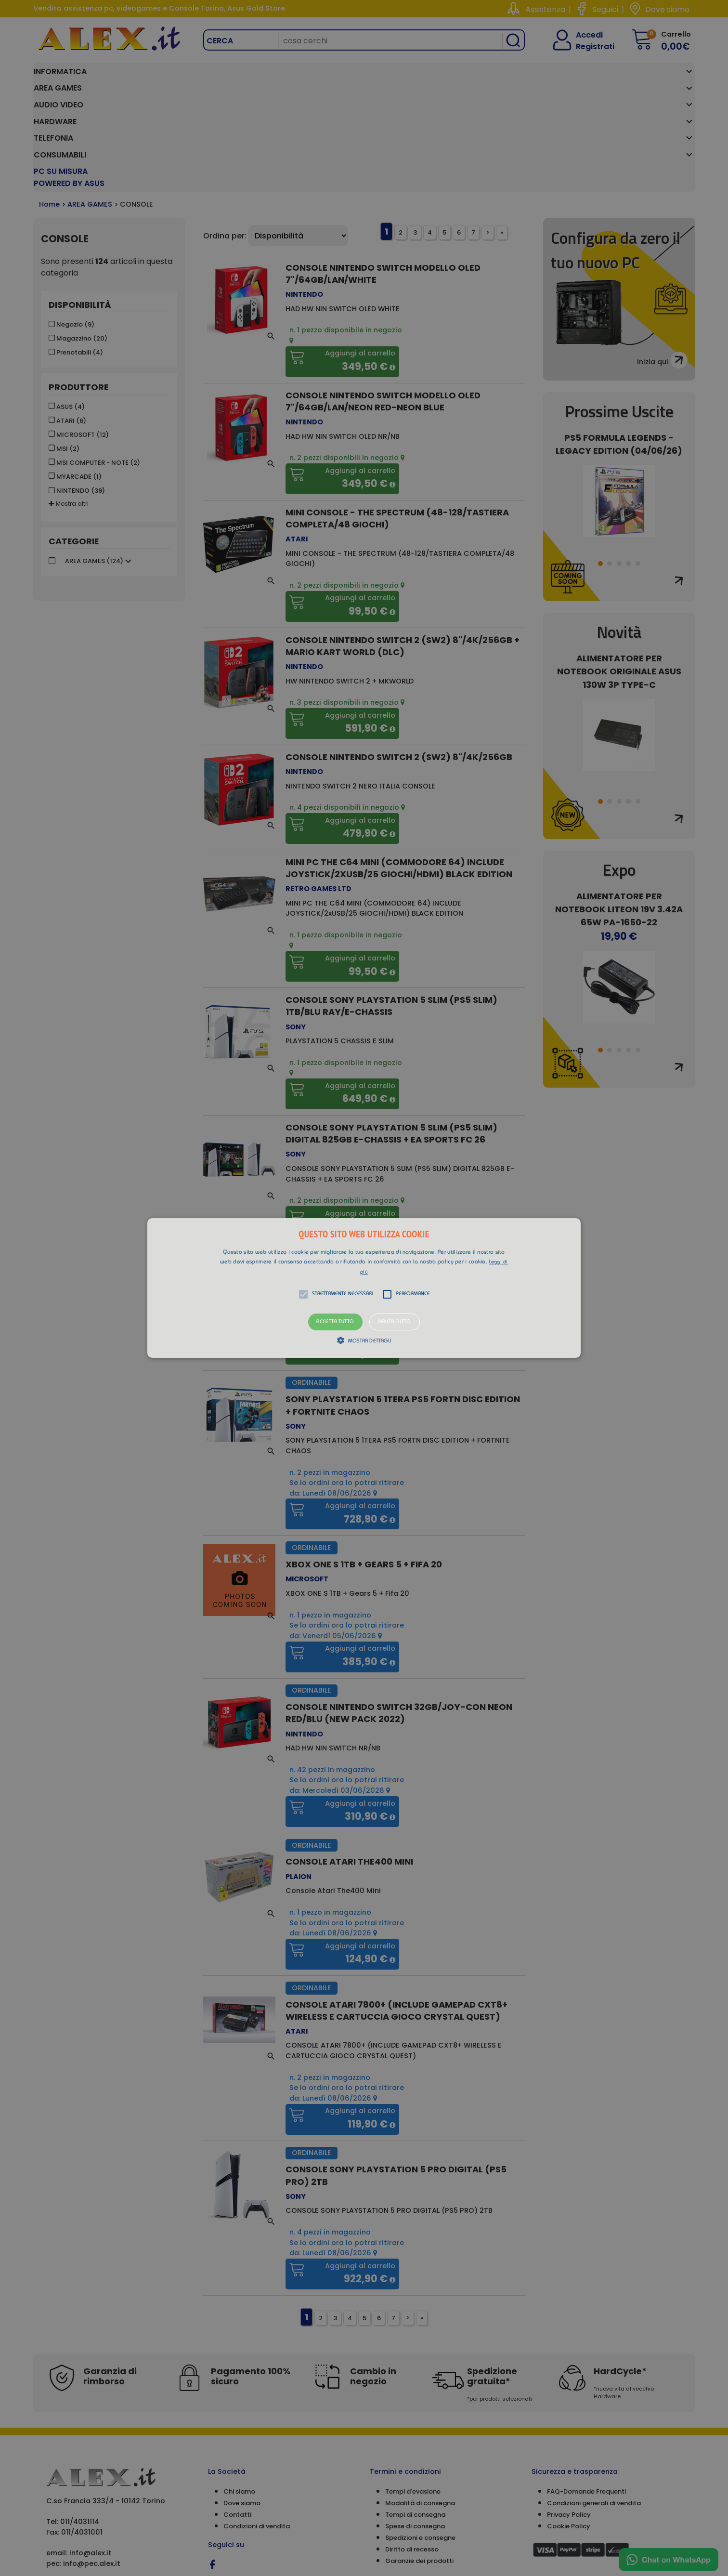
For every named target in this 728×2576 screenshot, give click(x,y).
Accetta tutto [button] (335, 1322)
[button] (364, 1288)
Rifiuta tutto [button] (394, 1322)
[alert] (364, 1288)
